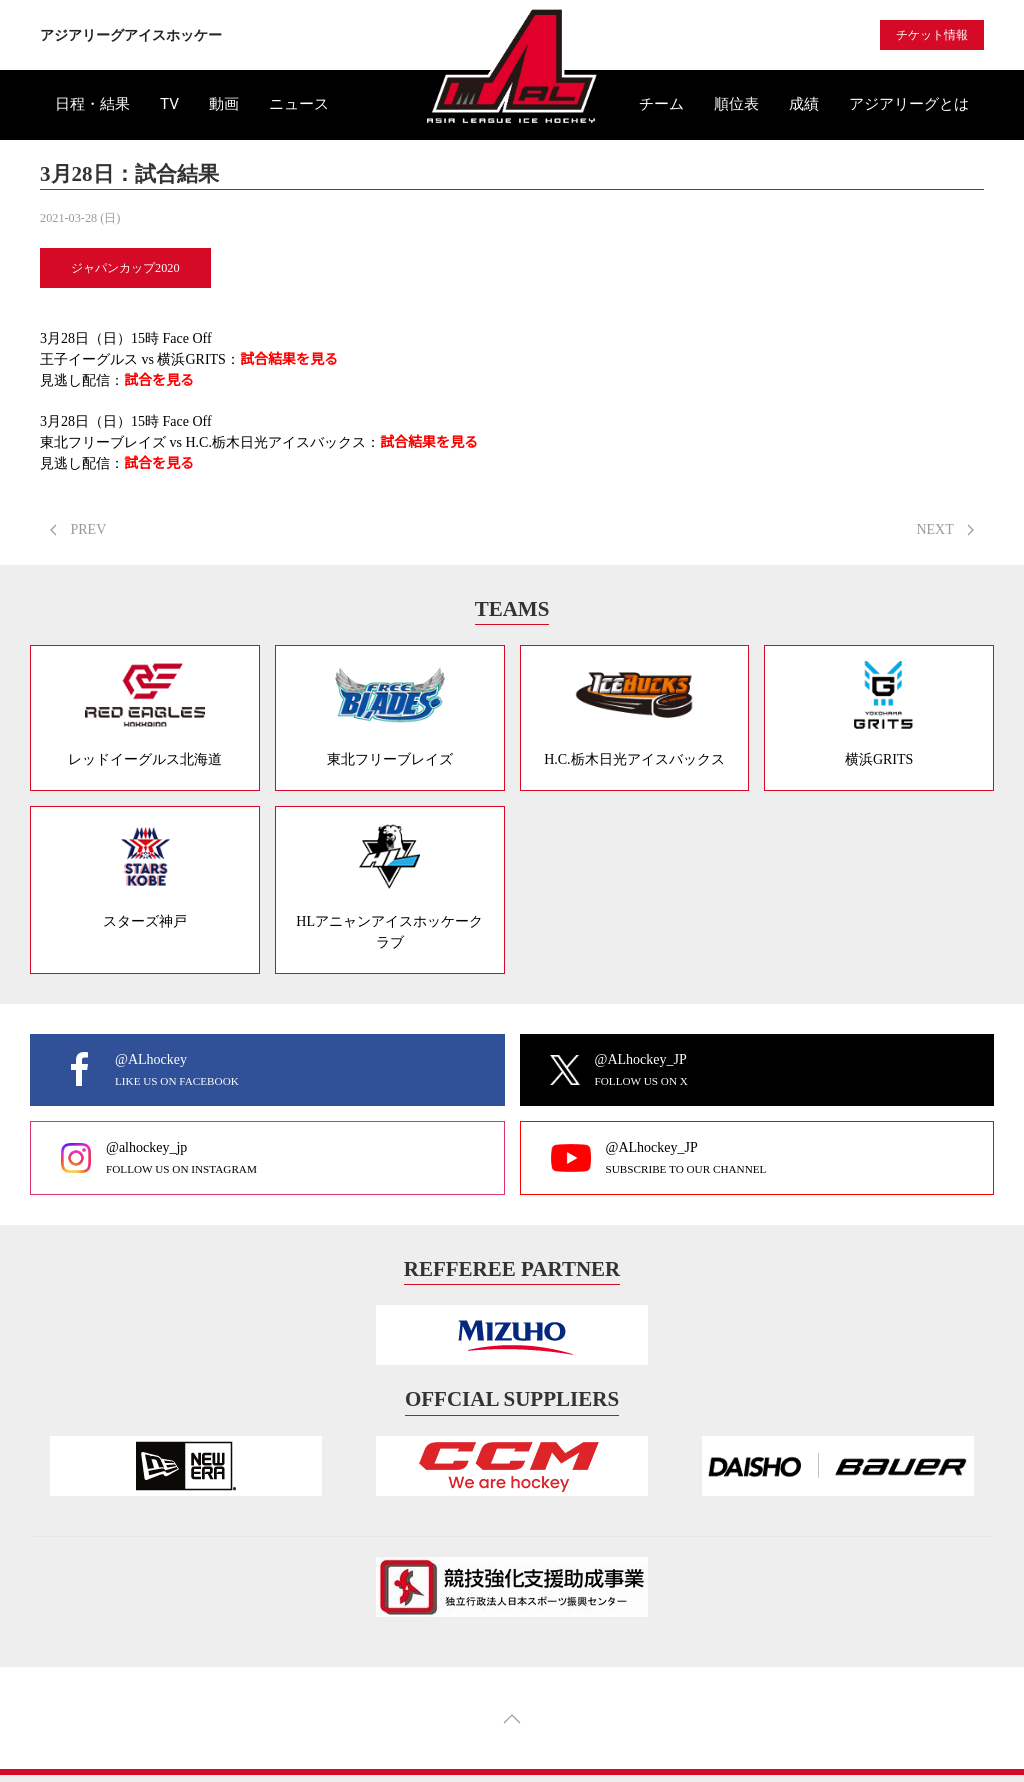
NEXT (945, 529)
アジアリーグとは (909, 104)
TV (169, 104)
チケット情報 (932, 35)
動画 (224, 104)
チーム (661, 104)
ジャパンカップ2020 (125, 268)
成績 (804, 104)
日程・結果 (92, 104)
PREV (78, 529)
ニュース (299, 104)
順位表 (736, 104)
